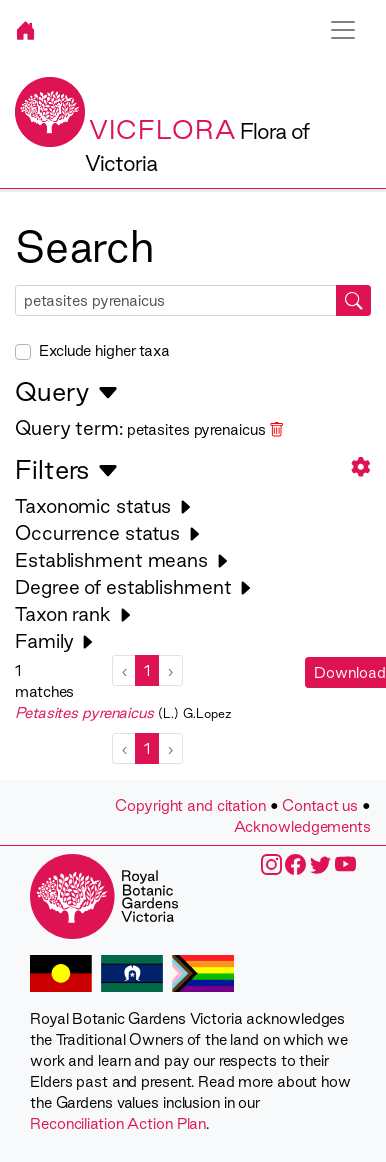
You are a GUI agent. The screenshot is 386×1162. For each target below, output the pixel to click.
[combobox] (193, 300)
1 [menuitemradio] (147, 670)
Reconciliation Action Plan (118, 1123)
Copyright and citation (190, 805)
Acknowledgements (302, 826)
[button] (361, 466)
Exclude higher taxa (104, 350)
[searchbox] (176, 300)
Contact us (320, 805)
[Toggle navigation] (343, 30)
